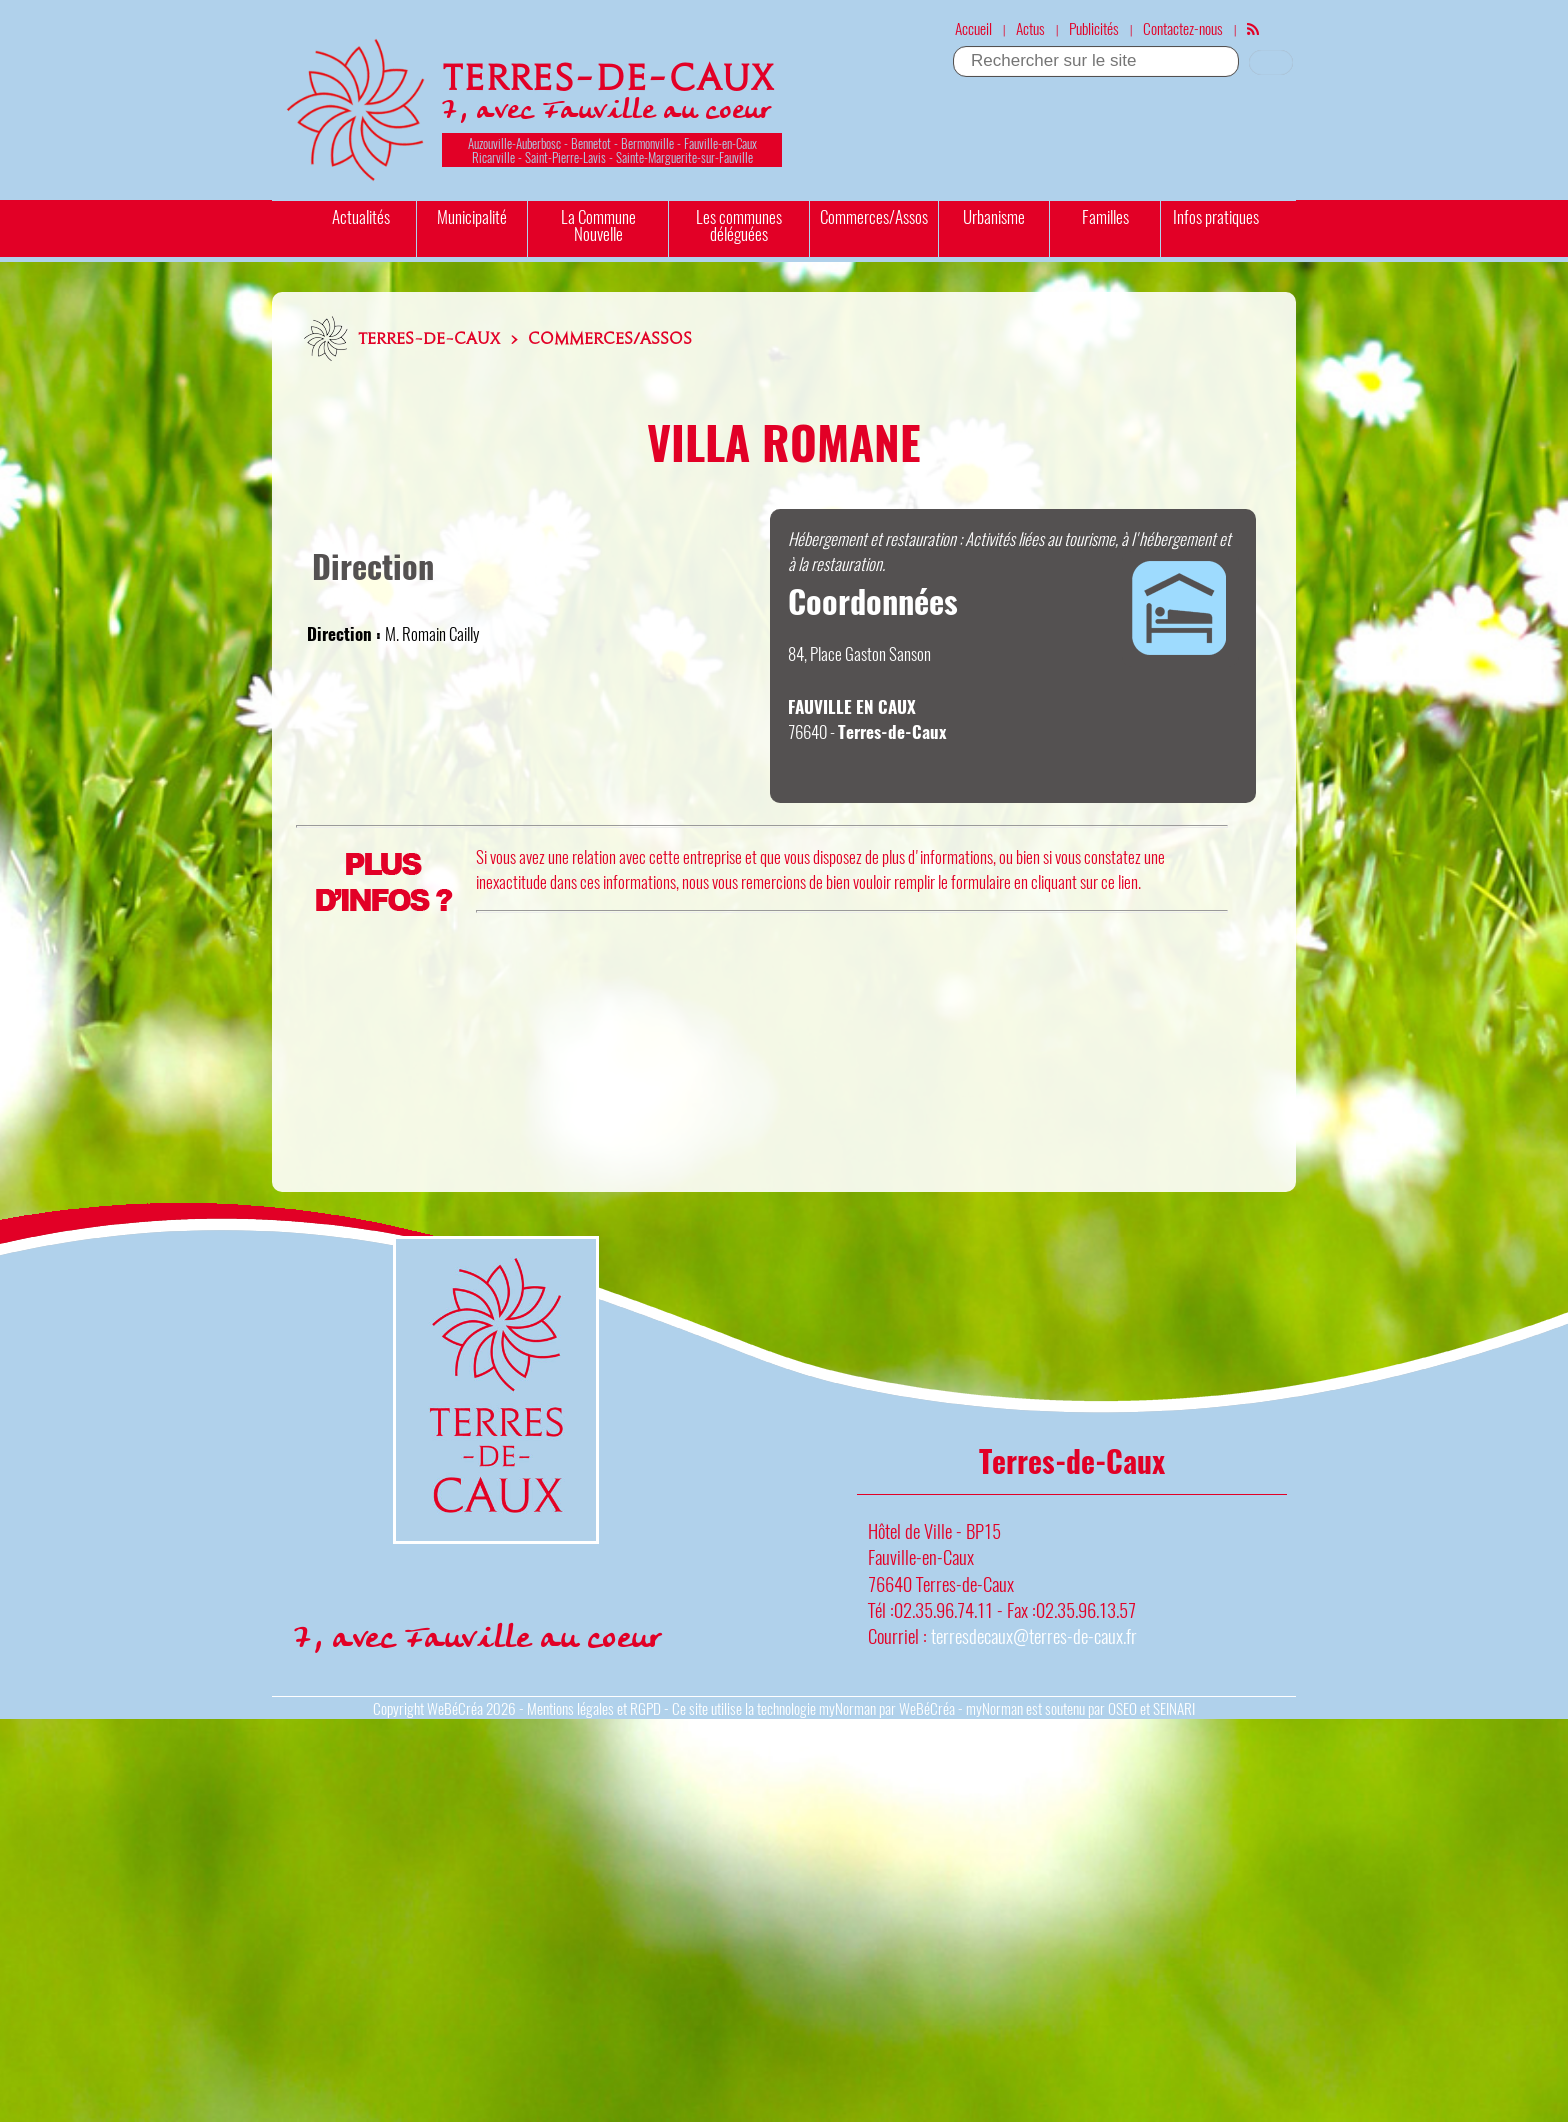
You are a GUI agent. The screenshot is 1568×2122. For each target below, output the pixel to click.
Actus (1030, 28)
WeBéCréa (455, 1708)
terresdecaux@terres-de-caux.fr (1034, 1635)
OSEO (1122, 1708)
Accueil (973, 28)
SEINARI (1174, 1708)
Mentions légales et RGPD (594, 1708)
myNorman (847, 1708)
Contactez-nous (1183, 28)
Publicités (1094, 28)
